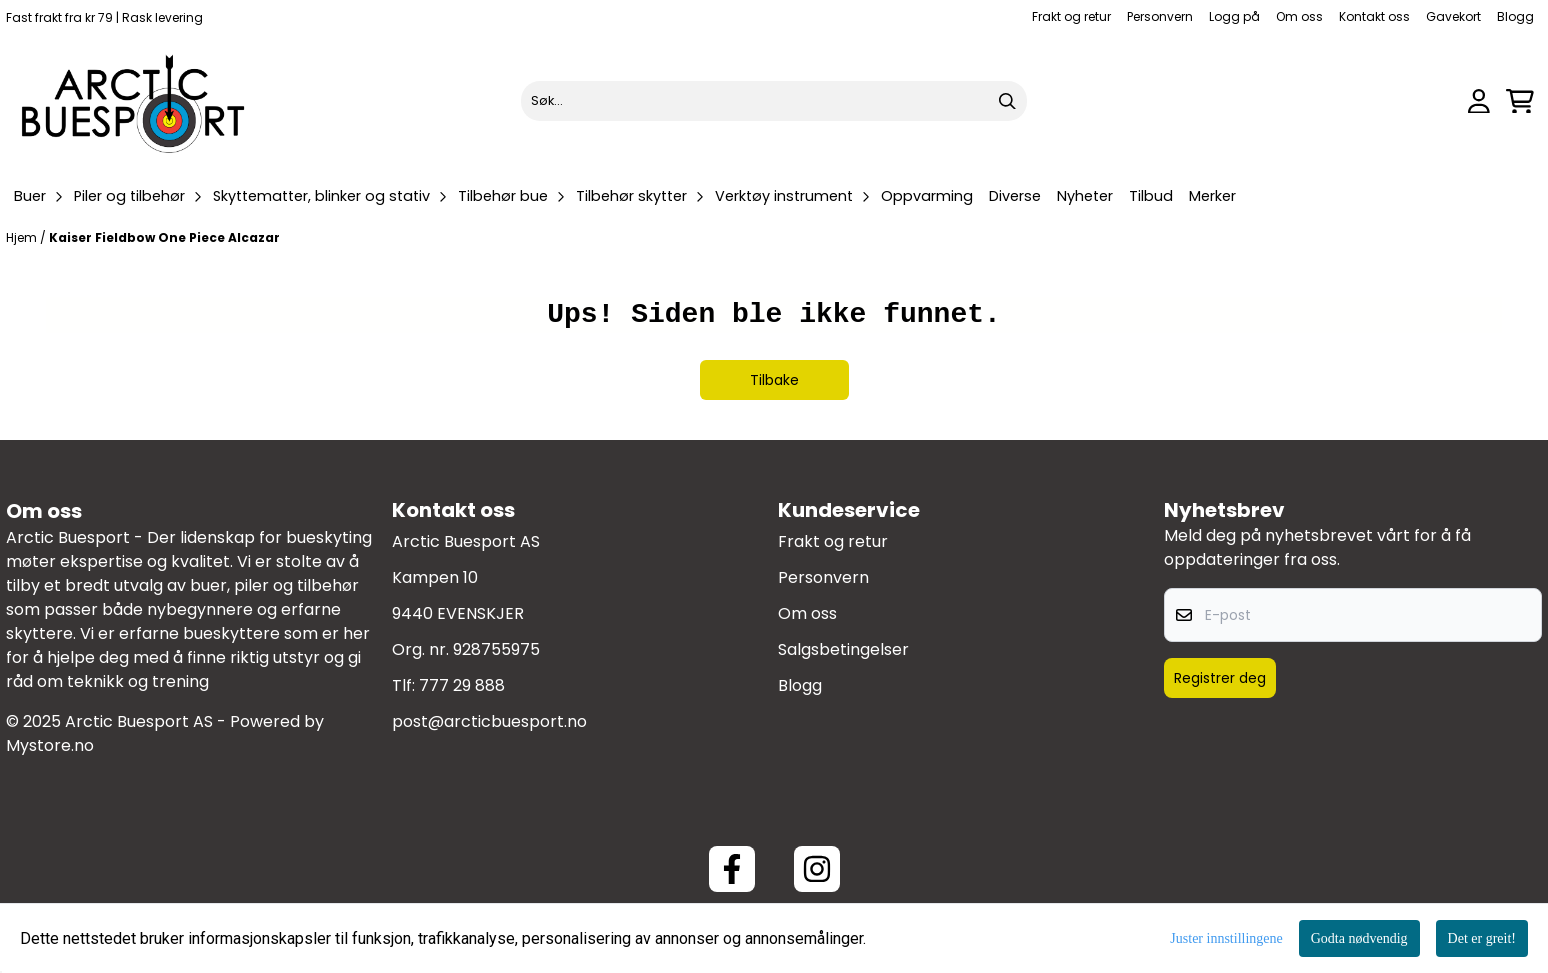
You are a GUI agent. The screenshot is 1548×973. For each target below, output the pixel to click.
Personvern (1160, 16)
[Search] (1007, 101)
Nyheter (1085, 196)
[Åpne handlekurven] (1520, 101)
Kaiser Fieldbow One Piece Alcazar (164, 237)
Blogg (1515, 16)
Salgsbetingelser (843, 649)
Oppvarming (927, 196)
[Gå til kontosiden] (1479, 101)
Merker (1212, 196)
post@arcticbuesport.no (489, 721)
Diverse (1015, 196)
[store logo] (134, 101)
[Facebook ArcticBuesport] (732, 869)
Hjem (23, 237)
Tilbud (1151, 196)
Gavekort (1453, 16)
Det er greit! (1482, 938)
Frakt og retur (1071, 16)
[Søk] (774, 101)
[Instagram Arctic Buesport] (817, 869)
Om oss (1299, 16)
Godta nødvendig (1359, 938)
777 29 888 (462, 685)
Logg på (1234, 16)
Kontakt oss (1374, 16)
